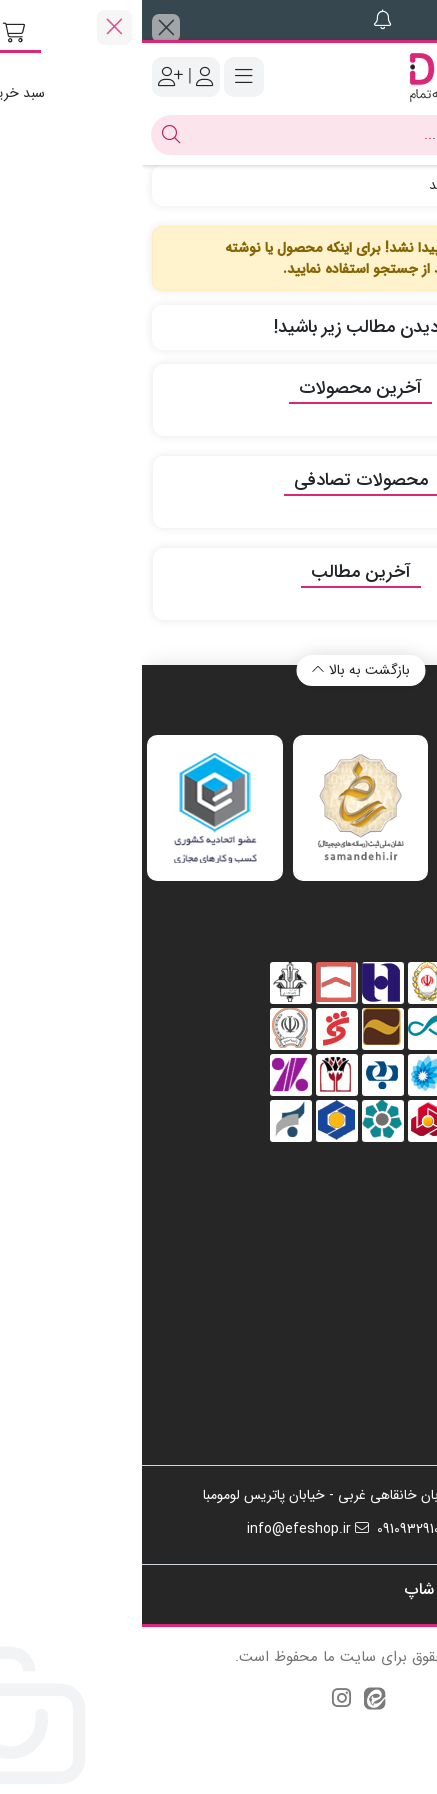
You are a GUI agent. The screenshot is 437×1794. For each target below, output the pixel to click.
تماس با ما (374, 1295)
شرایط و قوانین (360, 1419)
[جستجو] (238, 135)
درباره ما (380, 1326)
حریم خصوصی (361, 1357)
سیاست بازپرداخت (351, 1388)
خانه (404, 185)
